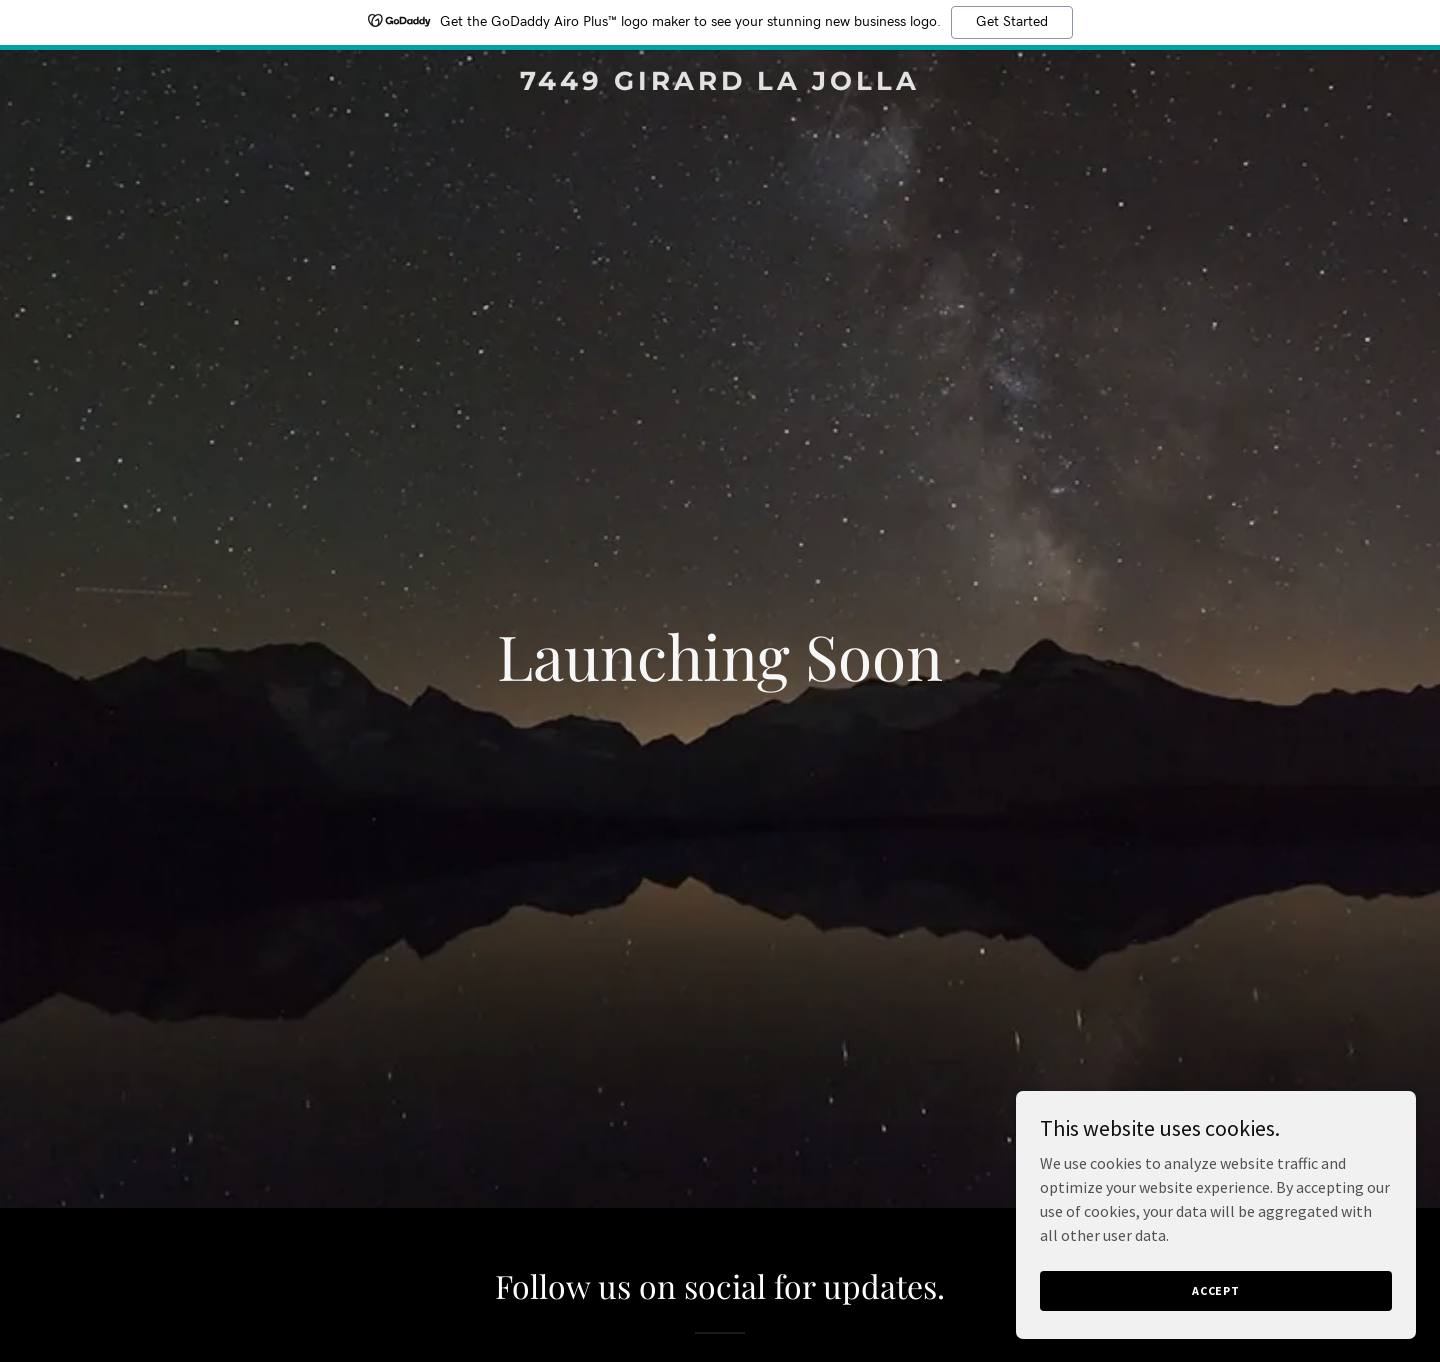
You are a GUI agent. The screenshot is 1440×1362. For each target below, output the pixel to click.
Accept (1216, 1290)
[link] (720, 84)
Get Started (1012, 22)
